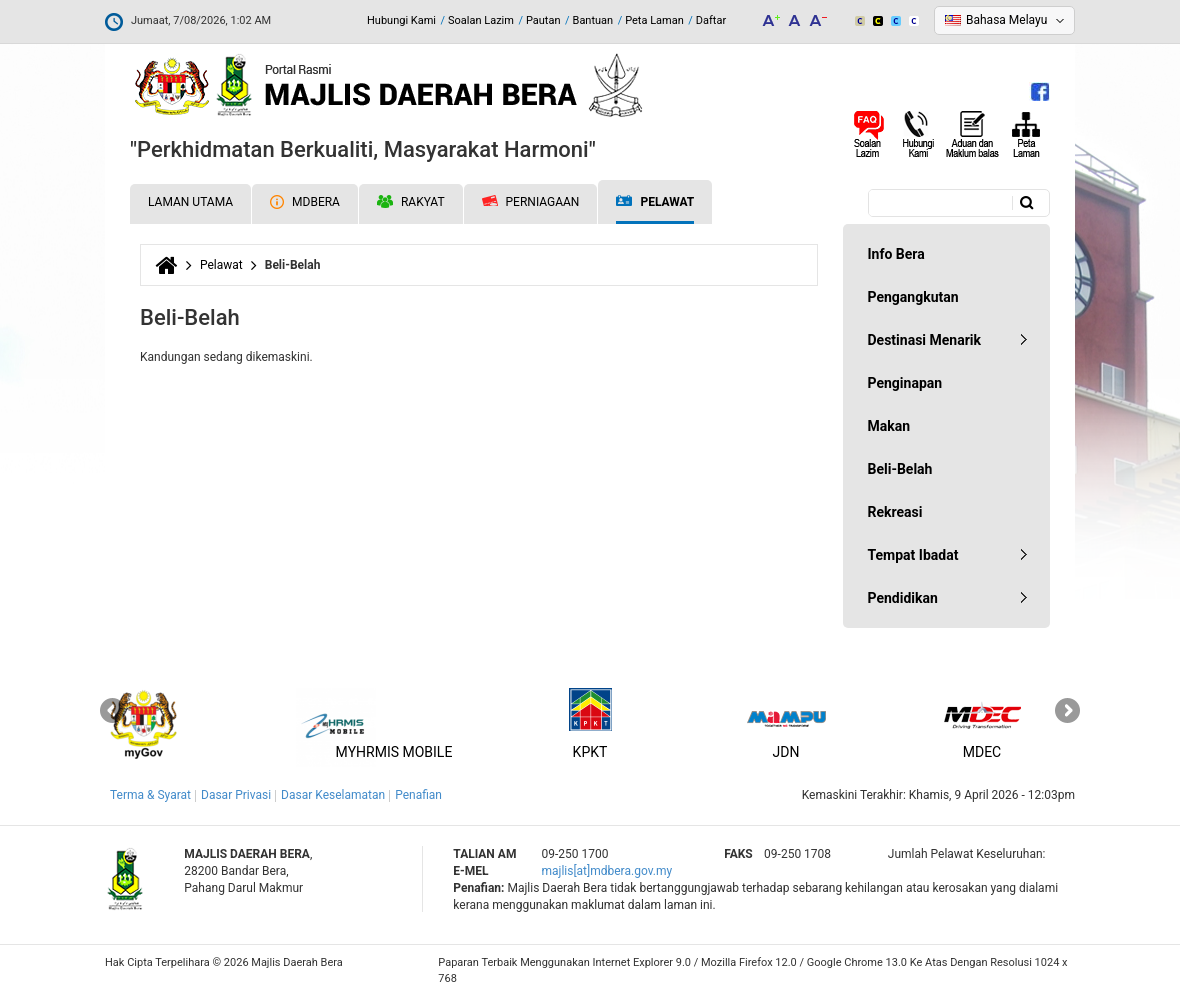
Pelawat (655, 202)
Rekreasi (895, 512)
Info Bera (896, 254)
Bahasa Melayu (1006, 20)
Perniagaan (531, 202)
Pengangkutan (913, 297)
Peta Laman (654, 20)
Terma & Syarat (150, 795)
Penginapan (905, 383)
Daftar (711, 20)
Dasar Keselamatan (333, 795)
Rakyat (411, 202)
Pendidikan (903, 598)
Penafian (418, 795)
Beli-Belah (900, 469)
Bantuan (593, 20)
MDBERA (305, 202)
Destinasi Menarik (924, 340)
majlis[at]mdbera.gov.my (606, 871)
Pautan (543, 20)
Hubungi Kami (401, 20)
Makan (889, 426)
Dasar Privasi (236, 795)
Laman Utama (190, 202)
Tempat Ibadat (913, 555)
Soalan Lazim (481, 20)
